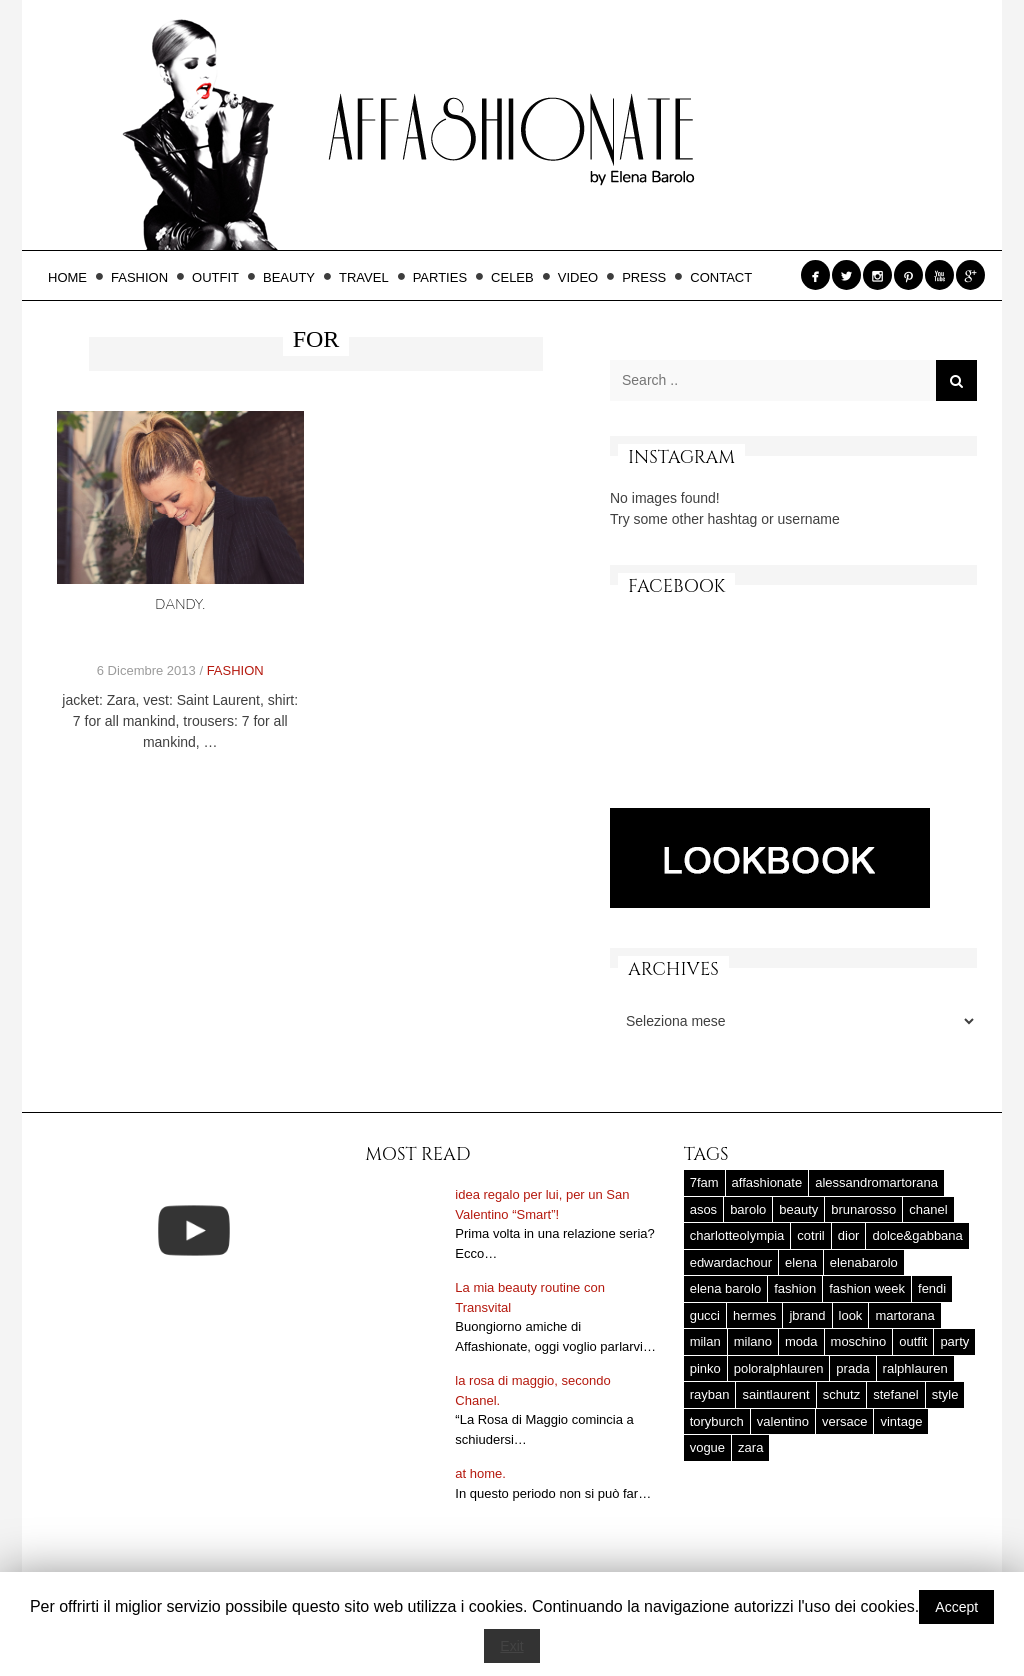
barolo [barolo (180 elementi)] (748, 1209)
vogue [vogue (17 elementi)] (707, 1447)
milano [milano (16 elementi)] (753, 1341)
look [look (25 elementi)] (851, 1315)
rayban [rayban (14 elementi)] (710, 1394)
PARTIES (446, 277)
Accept (956, 1607)
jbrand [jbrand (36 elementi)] (807, 1315)
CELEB (518, 277)
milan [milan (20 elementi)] (705, 1341)
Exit (511, 1646)
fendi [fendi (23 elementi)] (932, 1288)
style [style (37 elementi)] (945, 1394)
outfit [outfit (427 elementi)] (913, 1341)
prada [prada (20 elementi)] (852, 1368)
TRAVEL (370, 277)
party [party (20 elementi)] (954, 1341)
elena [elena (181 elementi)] (801, 1262)
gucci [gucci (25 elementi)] (705, 1315)
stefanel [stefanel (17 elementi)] (896, 1394)
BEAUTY (295, 277)
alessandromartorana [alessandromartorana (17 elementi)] (876, 1182)
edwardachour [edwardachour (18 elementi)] (731, 1262)
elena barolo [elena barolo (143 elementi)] (726, 1288)
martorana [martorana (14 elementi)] (904, 1315)
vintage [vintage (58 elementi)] (901, 1421)
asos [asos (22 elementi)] (703, 1209)
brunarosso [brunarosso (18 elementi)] (863, 1209)
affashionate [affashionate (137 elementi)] (767, 1182)
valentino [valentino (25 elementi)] (783, 1421)
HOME (73, 277)
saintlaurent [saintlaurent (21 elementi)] (775, 1394)
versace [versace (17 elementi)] (845, 1421)
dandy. (180, 604)
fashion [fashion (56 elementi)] (795, 1288)
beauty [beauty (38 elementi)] (798, 1209)
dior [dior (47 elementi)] (849, 1235)
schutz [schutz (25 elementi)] (842, 1394)
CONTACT (721, 277)
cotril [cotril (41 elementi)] (810, 1235)
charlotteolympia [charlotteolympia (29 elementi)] (737, 1235)
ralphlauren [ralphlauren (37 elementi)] (915, 1368)
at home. (480, 1473)
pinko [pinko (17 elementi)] (705, 1368)
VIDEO (584, 277)
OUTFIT (221, 277)
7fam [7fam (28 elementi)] (704, 1182)
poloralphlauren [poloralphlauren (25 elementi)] (779, 1368)
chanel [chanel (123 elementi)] (928, 1209)
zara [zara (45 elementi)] (750, 1447)
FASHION (145, 277)
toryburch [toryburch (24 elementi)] (717, 1421)
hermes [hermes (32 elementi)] (754, 1315)
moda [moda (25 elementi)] (801, 1341)
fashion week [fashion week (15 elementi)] (867, 1288)
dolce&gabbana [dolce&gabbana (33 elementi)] (917, 1235)
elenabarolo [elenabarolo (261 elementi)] (864, 1262)
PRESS (650, 277)
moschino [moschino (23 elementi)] (859, 1341)
